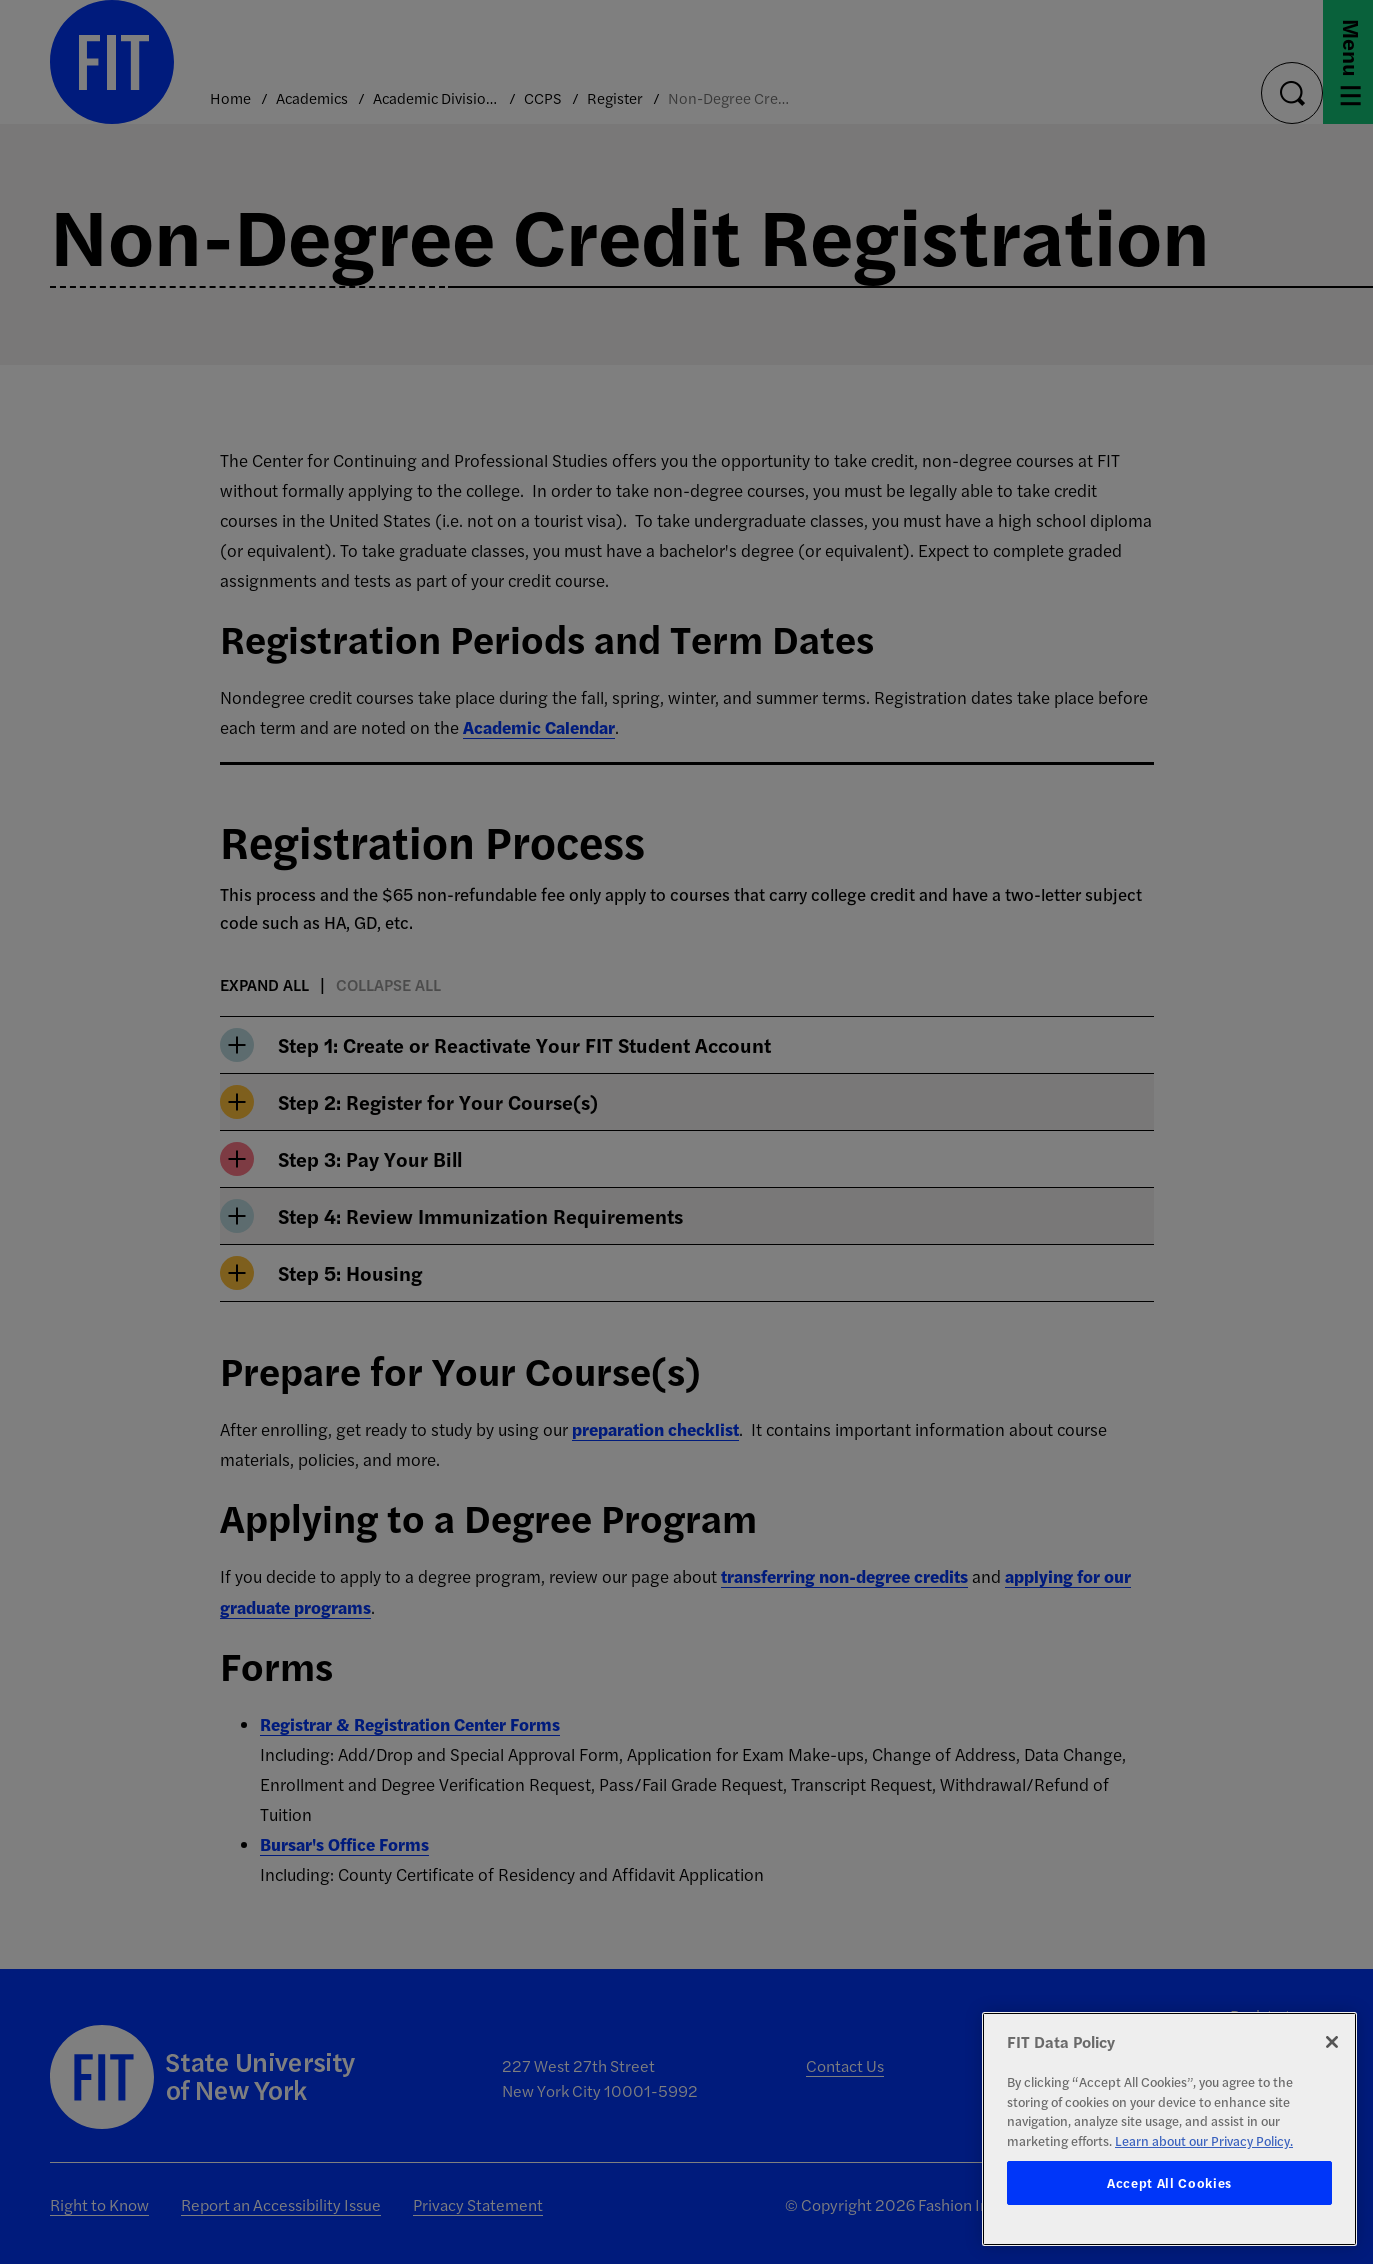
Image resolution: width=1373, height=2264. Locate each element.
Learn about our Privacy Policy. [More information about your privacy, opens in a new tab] (1204, 2140)
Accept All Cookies (1169, 2182)
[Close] (1332, 2042)
